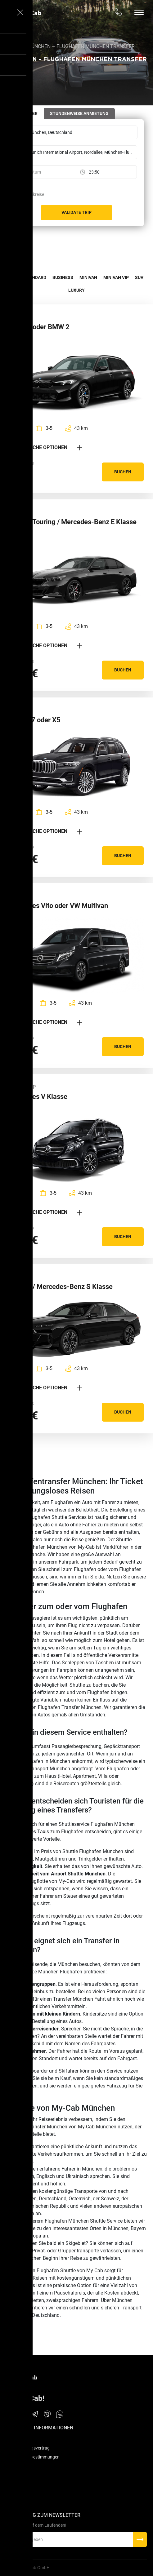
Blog (10, 2501)
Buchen (122, 471)
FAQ (10, 2439)
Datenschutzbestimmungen (33, 2457)
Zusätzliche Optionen (45, 447)
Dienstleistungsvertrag (28, 2448)
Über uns (14, 2483)
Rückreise (34, 194)
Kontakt (14, 2492)
